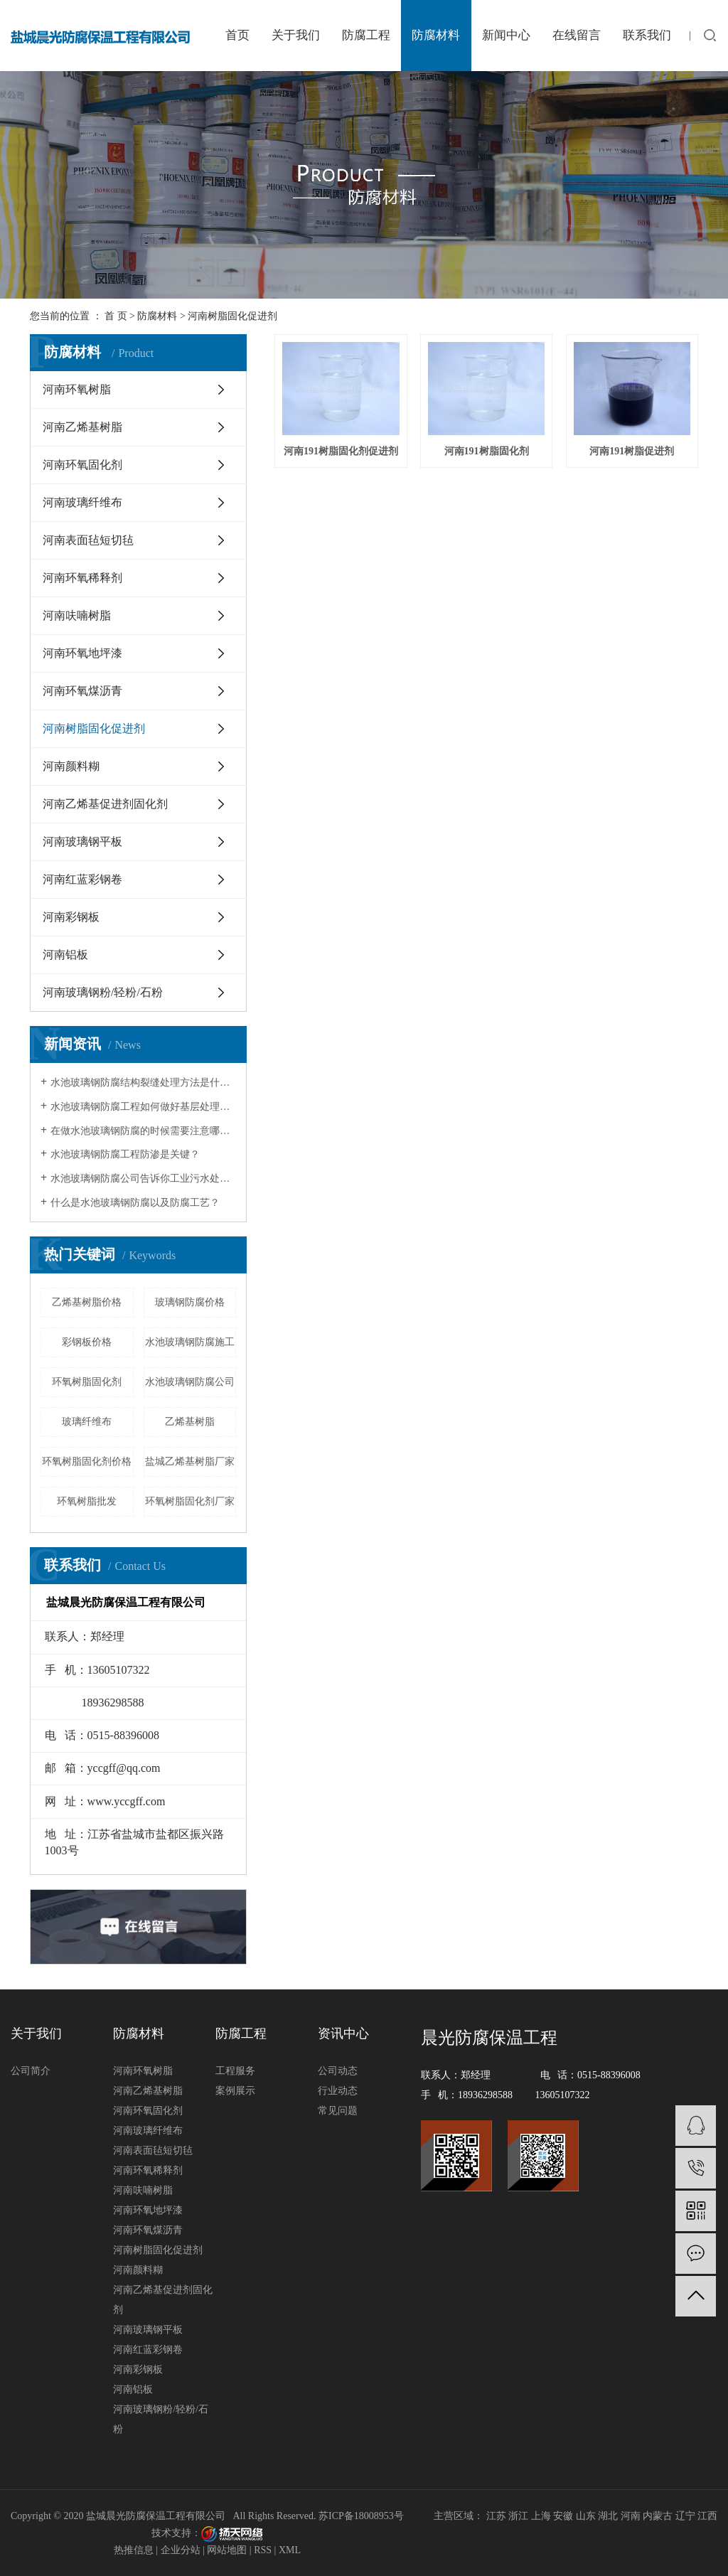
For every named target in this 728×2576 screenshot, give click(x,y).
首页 (237, 35)
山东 (586, 2516)
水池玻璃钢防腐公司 (190, 1382)
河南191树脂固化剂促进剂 (341, 451)
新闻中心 (506, 35)
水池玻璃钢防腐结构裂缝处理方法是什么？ (143, 1082)
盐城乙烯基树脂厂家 (190, 1461)
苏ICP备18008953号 (361, 2516)
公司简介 (30, 2070)
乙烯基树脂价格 (87, 1302)
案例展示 (235, 2090)
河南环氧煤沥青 (82, 691)
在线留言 (576, 35)
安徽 (563, 2516)
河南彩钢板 (71, 917)
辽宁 (685, 2516)
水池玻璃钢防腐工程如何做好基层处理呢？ (143, 1106)
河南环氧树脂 (77, 389)
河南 (631, 2516)
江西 (707, 2516)
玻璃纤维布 (87, 1421)
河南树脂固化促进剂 (232, 316)
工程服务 (235, 2070)
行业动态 (338, 2090)
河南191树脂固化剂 (486, 451)
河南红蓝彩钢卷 (82, 879)
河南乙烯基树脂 (82, 427)
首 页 (116, 316)
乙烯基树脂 (190, 1421)
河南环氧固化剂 (82, 465)
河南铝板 (65, 954)
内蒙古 (658, 2516)
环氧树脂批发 (87, 1501)
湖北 (608, 2516)
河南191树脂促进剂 (631, 451)
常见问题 (338, 2110)
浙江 (518, 2516)
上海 (541, 2516)
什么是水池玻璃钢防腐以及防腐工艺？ (135, 1202)
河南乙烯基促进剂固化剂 (105, 804)
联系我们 (647, 35)
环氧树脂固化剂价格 (87, 1461)
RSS (263, 2550)
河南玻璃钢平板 (82, 841)
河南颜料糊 (71, 766)
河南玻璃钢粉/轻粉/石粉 (103, 992)
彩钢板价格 (87, 1342)
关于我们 (296, 35)
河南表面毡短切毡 (88, 540)
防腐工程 (366, 35)
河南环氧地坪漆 (82, 653)
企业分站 (180, 2550)
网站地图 (227, 2550)
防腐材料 (436, 35)
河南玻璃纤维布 (82, 502)
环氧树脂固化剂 (87, 1382)
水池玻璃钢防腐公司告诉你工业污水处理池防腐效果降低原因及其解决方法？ (143, 1178)
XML (290, 2550)
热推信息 (134, 2550)
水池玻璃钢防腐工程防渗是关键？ (125, 1154)
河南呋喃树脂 (77, 615)
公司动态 (338, 2070)
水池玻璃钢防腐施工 (190, 1342)
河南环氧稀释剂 (82, 578)
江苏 (496, 2516)
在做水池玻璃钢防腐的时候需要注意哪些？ (143, 1131)
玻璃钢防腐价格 (190, 1302)
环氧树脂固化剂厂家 (190, 1501)
